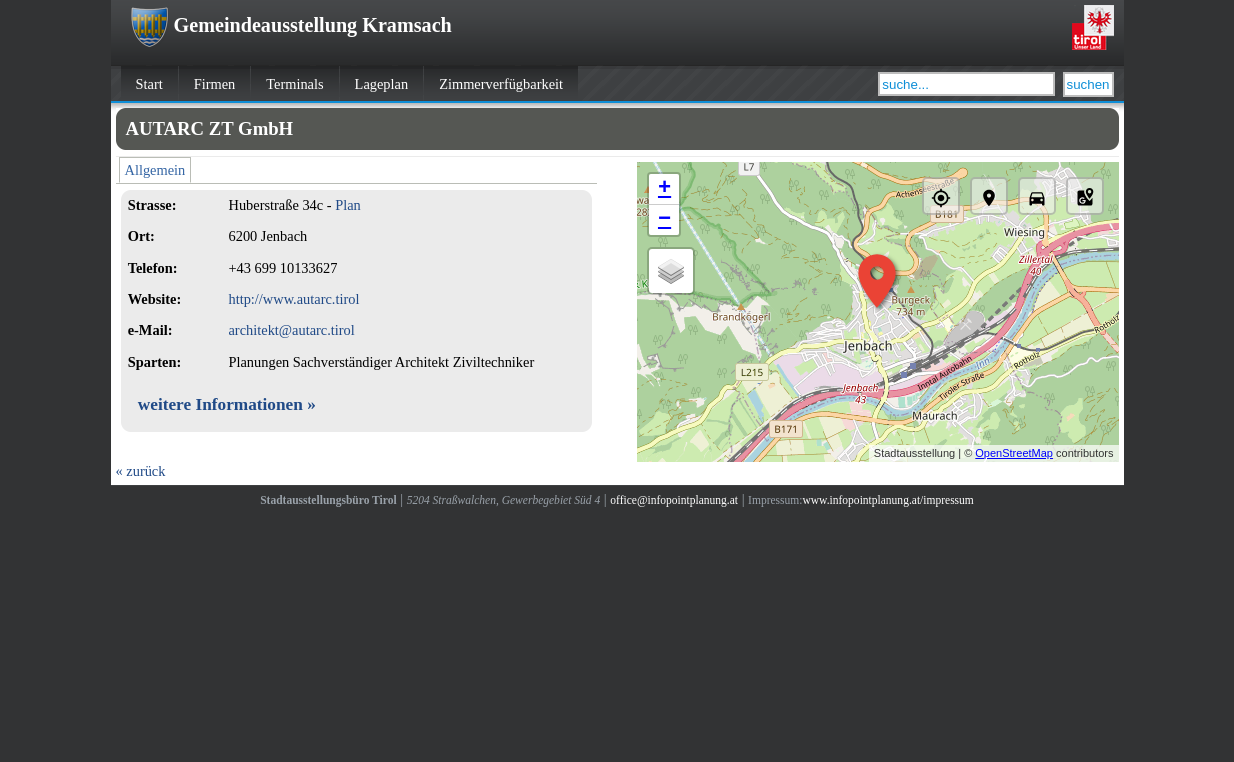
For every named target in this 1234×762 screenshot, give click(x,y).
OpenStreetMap (1014, 453)
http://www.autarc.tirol (293, 299)
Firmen (215, 84)
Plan (348, 205)
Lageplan (382, 84)
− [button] (664, 220)
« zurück (141, 471)
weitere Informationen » (227, 404)
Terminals (294, 84)
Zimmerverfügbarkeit (501, 84)
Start (149, 84)
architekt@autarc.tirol (291, 330)
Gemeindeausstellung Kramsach (291, 25)
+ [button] (664, 189)
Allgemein (155, 170)
